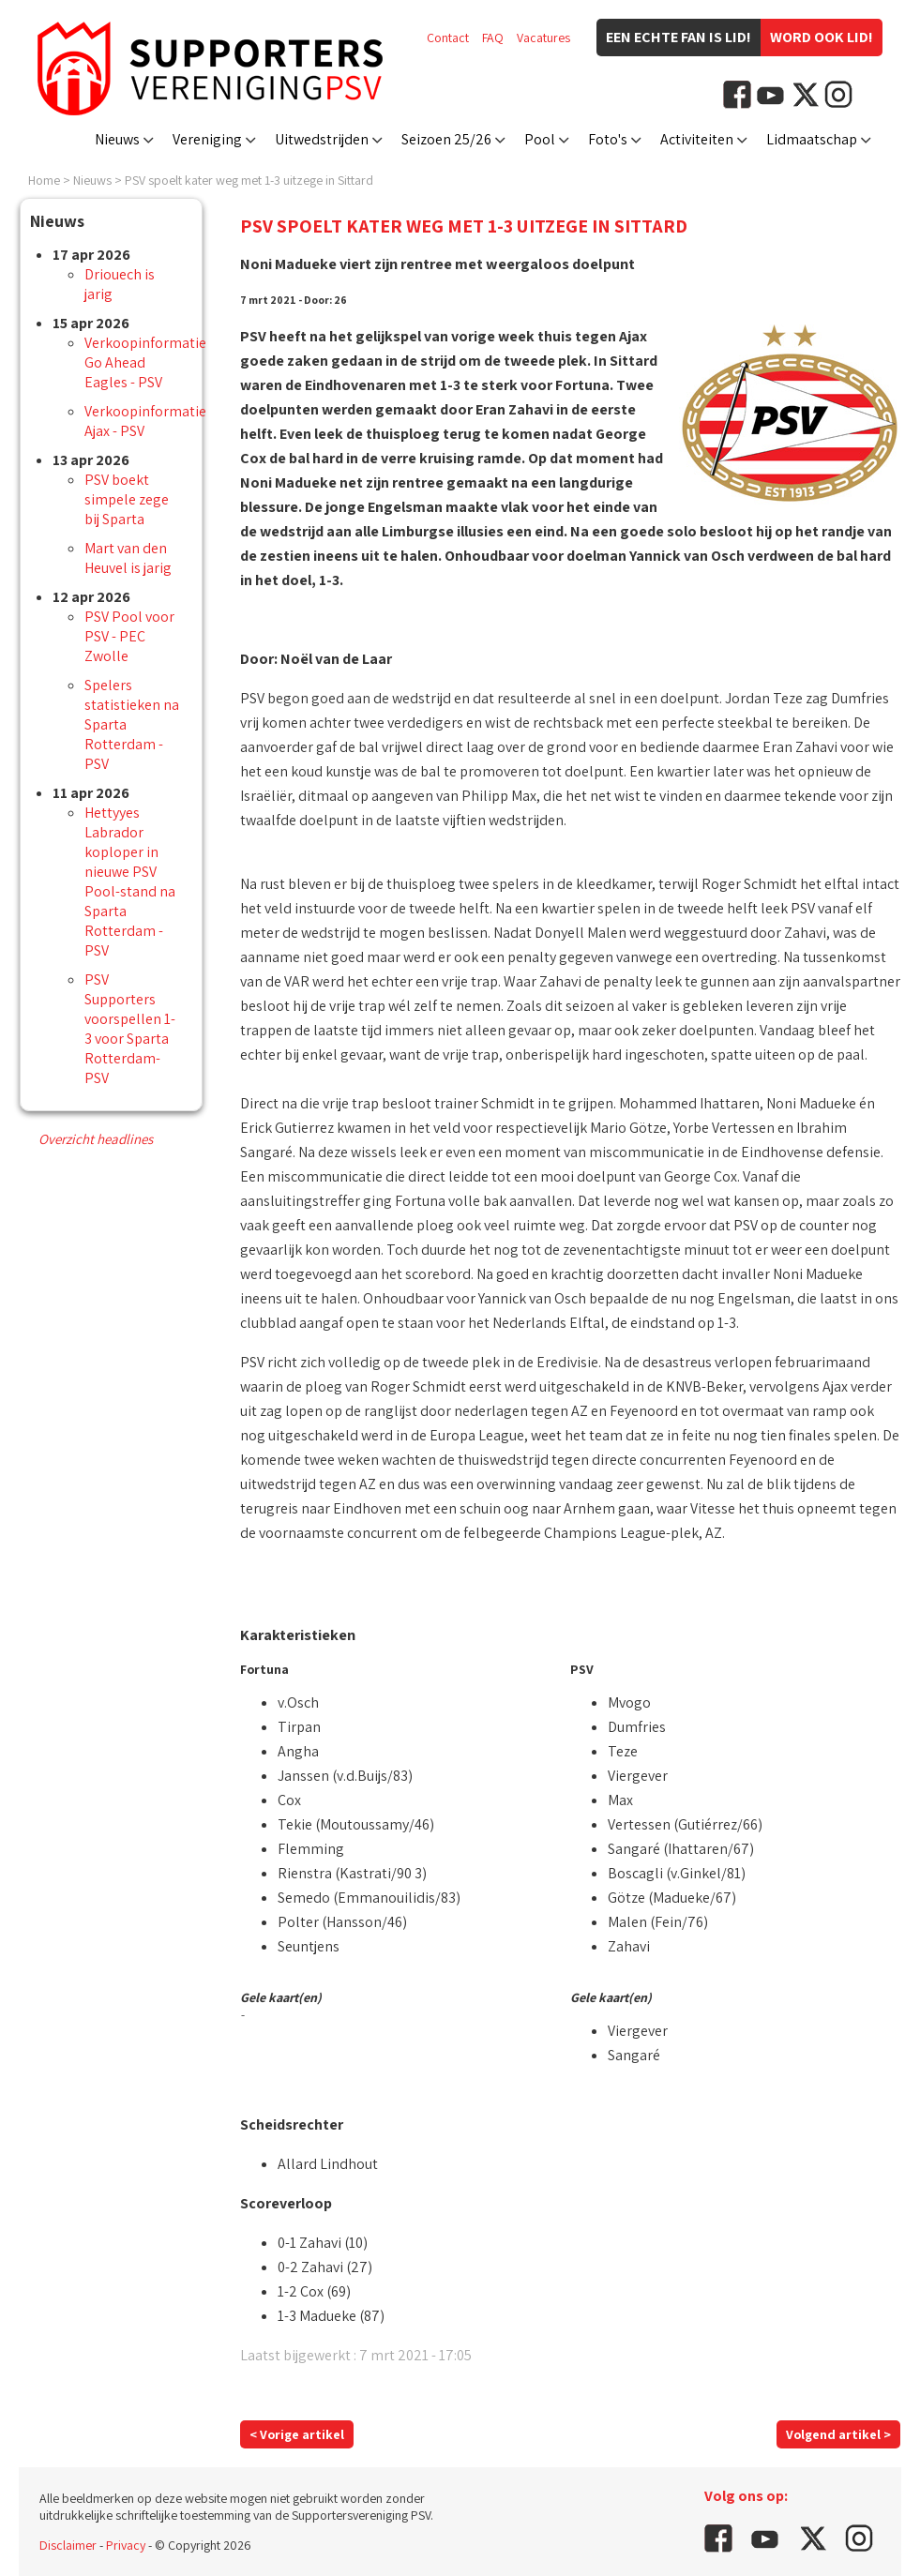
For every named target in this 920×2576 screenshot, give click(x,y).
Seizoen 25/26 (446, 139)
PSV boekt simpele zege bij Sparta (126, 499)
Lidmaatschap (811, 139)
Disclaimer (68, 2545)
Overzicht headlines (95, 1139)
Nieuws (117, 139)
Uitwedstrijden (322, 139)
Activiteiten (696, 139)
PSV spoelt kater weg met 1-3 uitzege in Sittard (249, 180)
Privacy (125, 2545)
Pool (539, 139)
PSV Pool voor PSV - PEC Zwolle (129, 636)
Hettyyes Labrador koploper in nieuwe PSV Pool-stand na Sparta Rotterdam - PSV (129, 881)
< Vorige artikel (296, 2434)
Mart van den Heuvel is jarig (128, 558)
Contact (448, 37)
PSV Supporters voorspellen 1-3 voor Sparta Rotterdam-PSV (129, 1029)
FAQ (493, 37)
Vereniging (207, 139)
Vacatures (543, 37)
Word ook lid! (821, 37)
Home (44, 180)
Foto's (607, 139)
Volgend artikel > (838, 2434)
